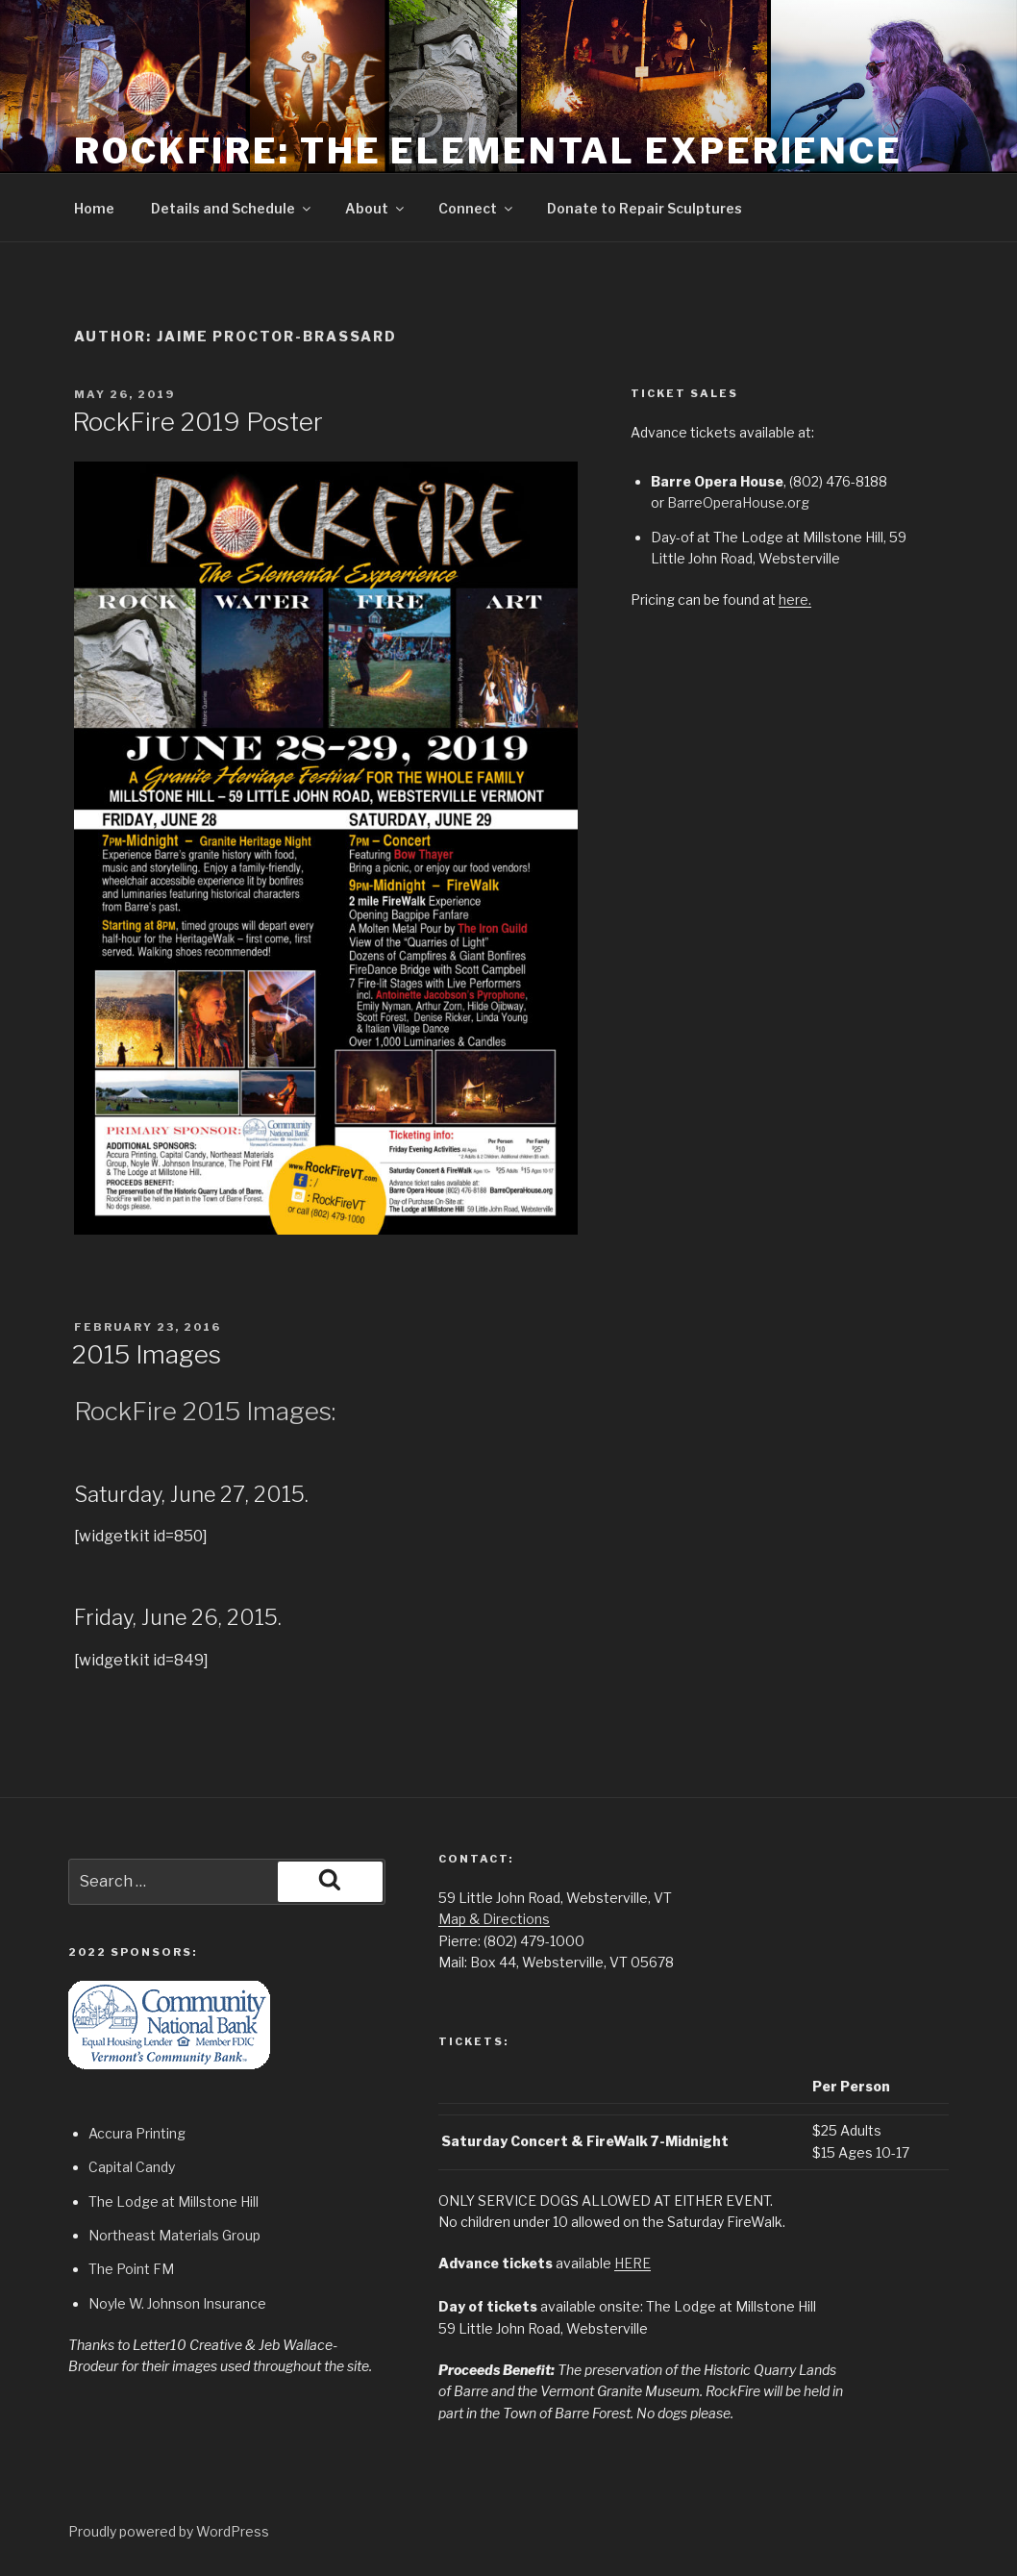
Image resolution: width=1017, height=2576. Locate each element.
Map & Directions (494, 1919)
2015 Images (146, 1354)
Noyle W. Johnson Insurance (177, 2303)
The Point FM (131, 2269)
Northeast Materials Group (174, 2235)
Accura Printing (137, 2133)
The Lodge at (133, 2201)
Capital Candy (131, 2167)
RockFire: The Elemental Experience (488, 151)
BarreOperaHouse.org (738, 502)
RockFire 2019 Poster (197, 422)
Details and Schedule (232, 208)
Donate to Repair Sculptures (644, 208)
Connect (476, 208)
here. (795, 599)
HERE (632, 2263)
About (376, 208)
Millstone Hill (218, 2201)
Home (94, 208)
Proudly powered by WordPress (168, 2531)
